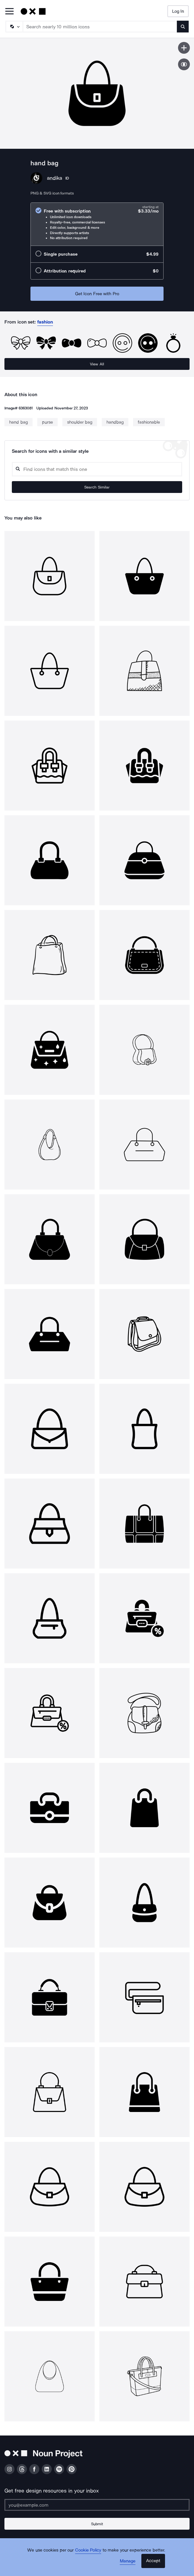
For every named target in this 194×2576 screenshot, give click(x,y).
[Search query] (97, 469)
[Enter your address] (97, 2505)
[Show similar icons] (184, 64)
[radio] (97, 224)
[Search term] (100, 26)
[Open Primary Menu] (9, 11)
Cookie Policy (88, 2550)
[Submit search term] (183, 26)
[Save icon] (184, 48)
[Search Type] (13, 26)
